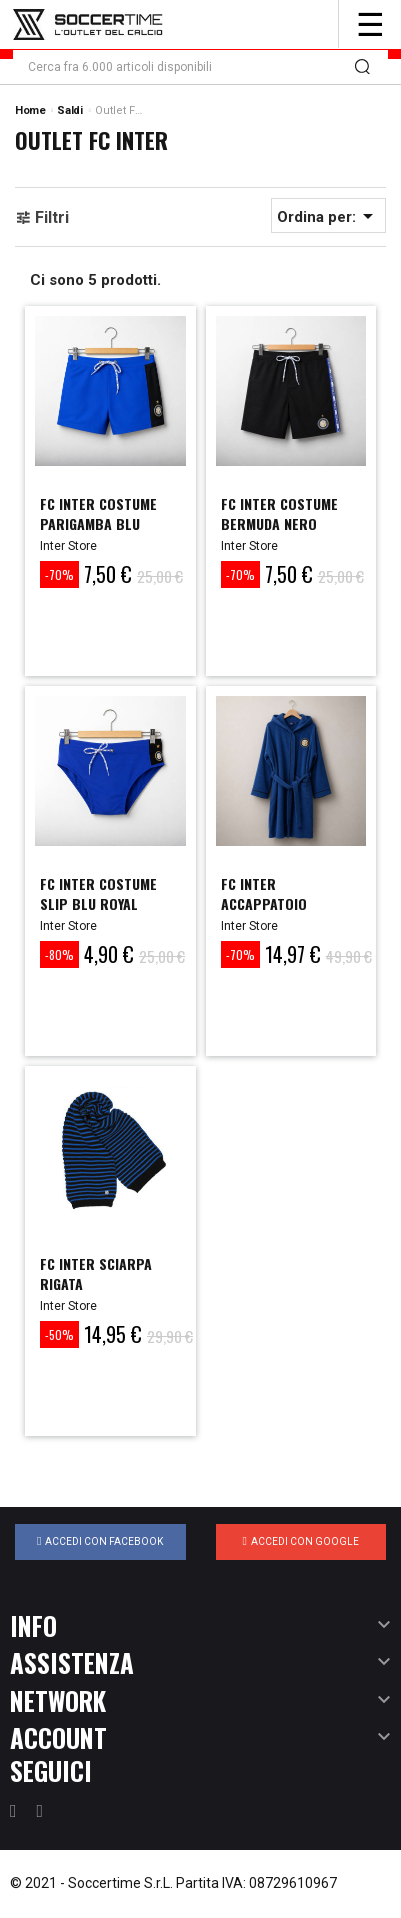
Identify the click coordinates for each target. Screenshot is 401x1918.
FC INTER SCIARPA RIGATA (96, 1273)
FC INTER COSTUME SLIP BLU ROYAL (98, 893)
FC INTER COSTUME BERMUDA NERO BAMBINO (279, 523)
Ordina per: (328, 216)
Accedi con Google (301, 1541)
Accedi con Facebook (100, 1541)
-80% (59, 954)
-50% (59, 1334)
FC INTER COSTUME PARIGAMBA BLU (98, 513)
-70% (59, 574)
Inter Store (68, 546)
